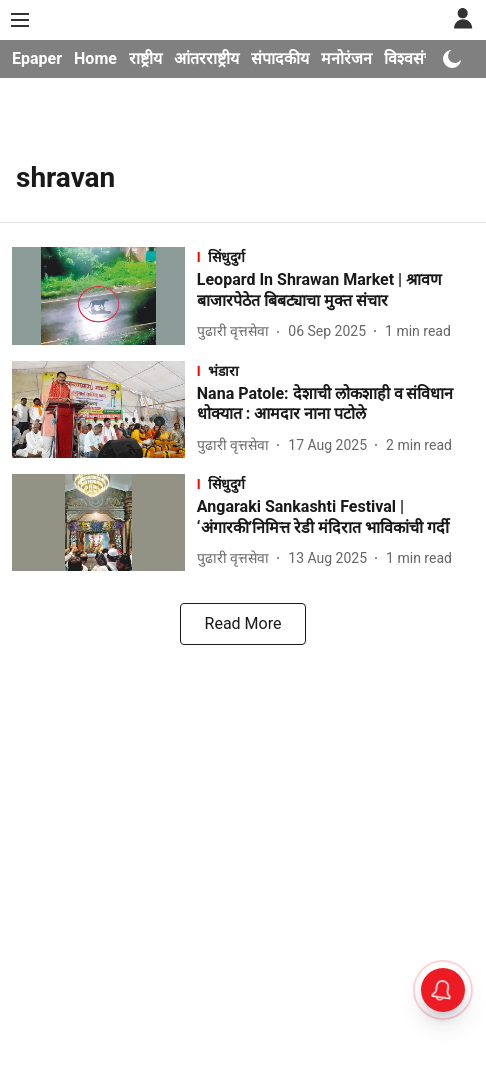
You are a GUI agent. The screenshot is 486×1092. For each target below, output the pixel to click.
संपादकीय (280, 58)
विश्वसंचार (414, 58)
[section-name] (335, 256)
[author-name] (237, 331)
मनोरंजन (346, 58)
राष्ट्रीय (145, 58)
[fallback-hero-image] (104, 295)
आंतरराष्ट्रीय (206, 58)
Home (95, 58)
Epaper (37, 58)
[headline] (335, 291)
